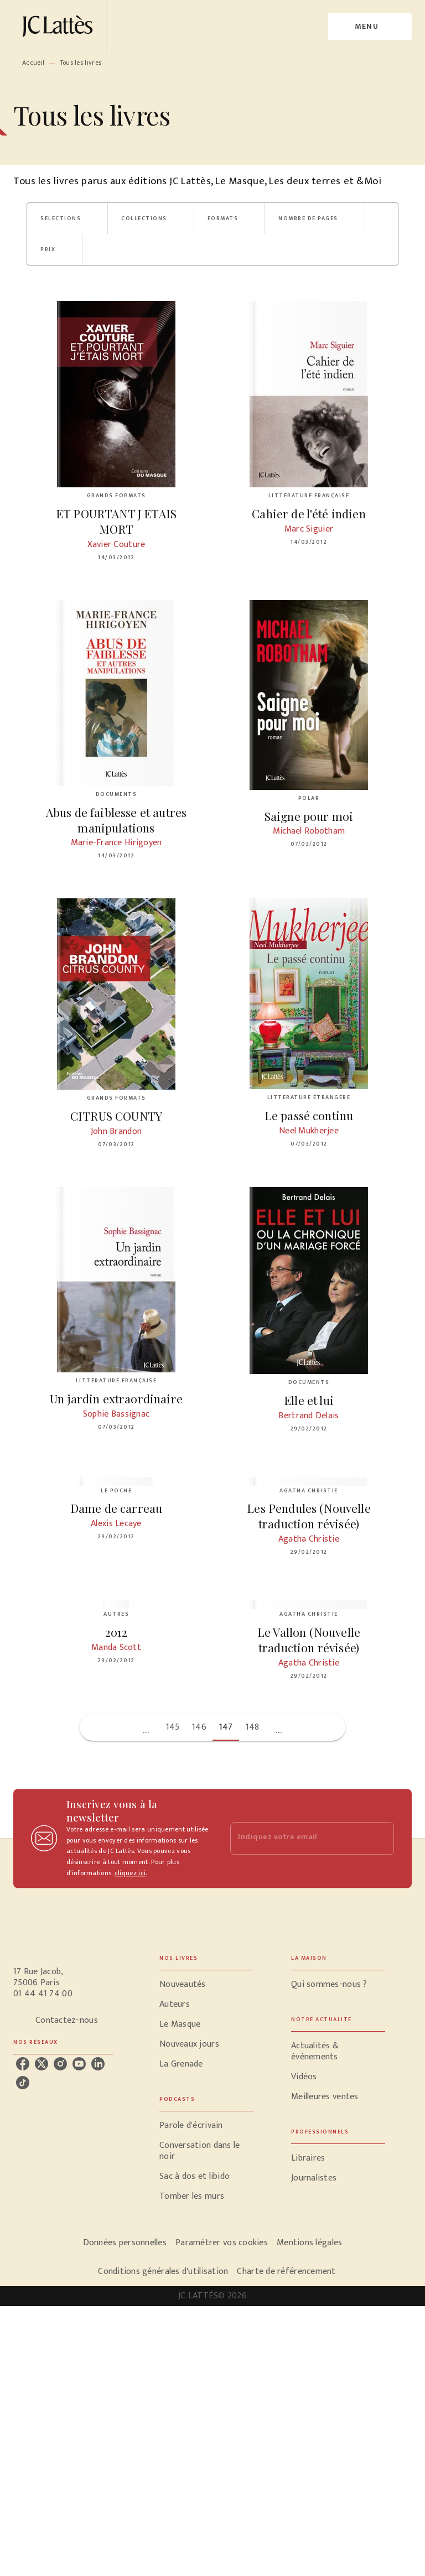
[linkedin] (98, 2063)
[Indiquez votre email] (298, 1838)
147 (226, 1727)
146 (199, 1727)
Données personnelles (125, 2242)
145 (173, 1727)
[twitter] (41, 2063)
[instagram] (60, 2063)
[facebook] (22, 2063)
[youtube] (79, 2063)
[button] (67, 218)
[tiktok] (22, 2082)
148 (253, 1727)
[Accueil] (59, 26)
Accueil (33, 62)
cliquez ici (130, 1873)
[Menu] (370, 26)
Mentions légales (309, 2242)
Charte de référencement (286, 2271)
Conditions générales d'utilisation (163, 2271)
